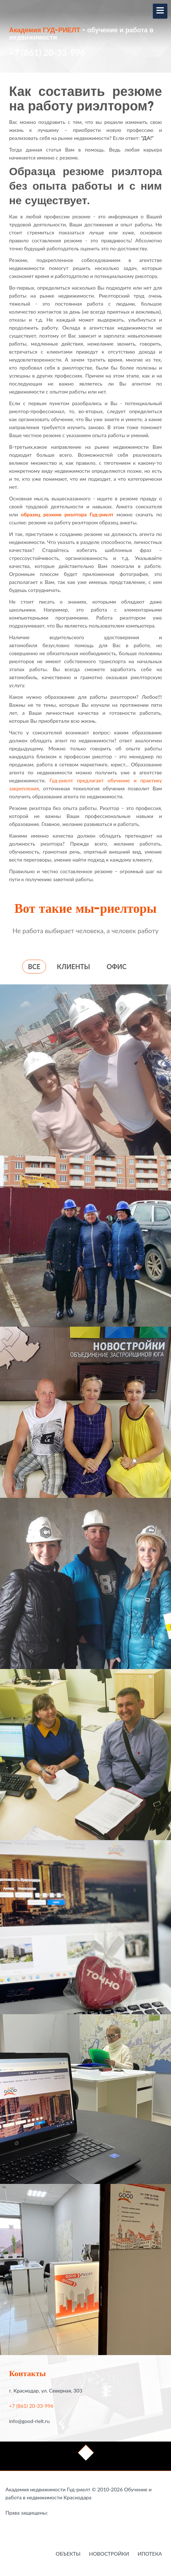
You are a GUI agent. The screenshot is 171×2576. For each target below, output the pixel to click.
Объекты (68, 2554)
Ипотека (150, 2554)
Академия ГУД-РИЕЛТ (44, 30)
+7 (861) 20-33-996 (47, 52)
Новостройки (109, 2554)
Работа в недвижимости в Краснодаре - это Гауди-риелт (62, 2514)
